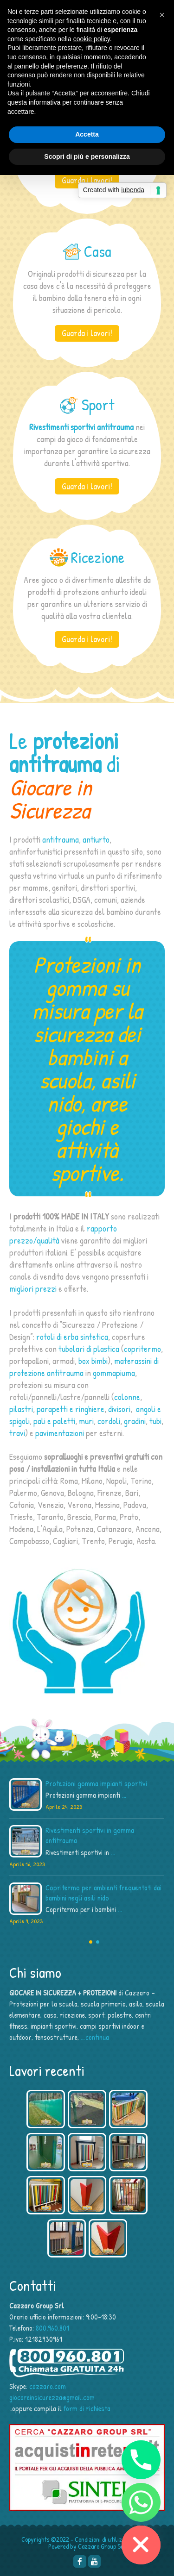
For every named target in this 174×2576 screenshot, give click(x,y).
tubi (155, 1421)
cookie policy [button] (91, 39)
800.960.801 (52, 2328)
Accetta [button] (87, 134)
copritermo (142, 1349)
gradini (135, 1421)
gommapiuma (114, 1373)
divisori (119, 1409)
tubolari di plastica (88, 1349)
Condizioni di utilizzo (101, 2539)
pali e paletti (54, 1421)
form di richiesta (87, 2408)
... (124, 1795)
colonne (127, 1397)
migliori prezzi (33, 1288)
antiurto (96, 839)
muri (86, 1421)
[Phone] (141, 2459)
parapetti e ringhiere (70, 1409)
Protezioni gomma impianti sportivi (96, 1783)
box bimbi (93, 1361)
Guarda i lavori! (87, 180)
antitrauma (60, 839)
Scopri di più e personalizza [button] (86, 156)
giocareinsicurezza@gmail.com (52, 2397)
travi (17, 1433)
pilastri (21, 1409)
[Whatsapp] (141, 2502)
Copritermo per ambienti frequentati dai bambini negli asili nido (103, 1892)
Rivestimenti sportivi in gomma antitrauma (89, 1835)
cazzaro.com (47, 2386)
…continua (95, 2037)
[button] (162, 14)
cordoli (108, 1421)
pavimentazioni (59, 1433)
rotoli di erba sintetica (72, 1337)
